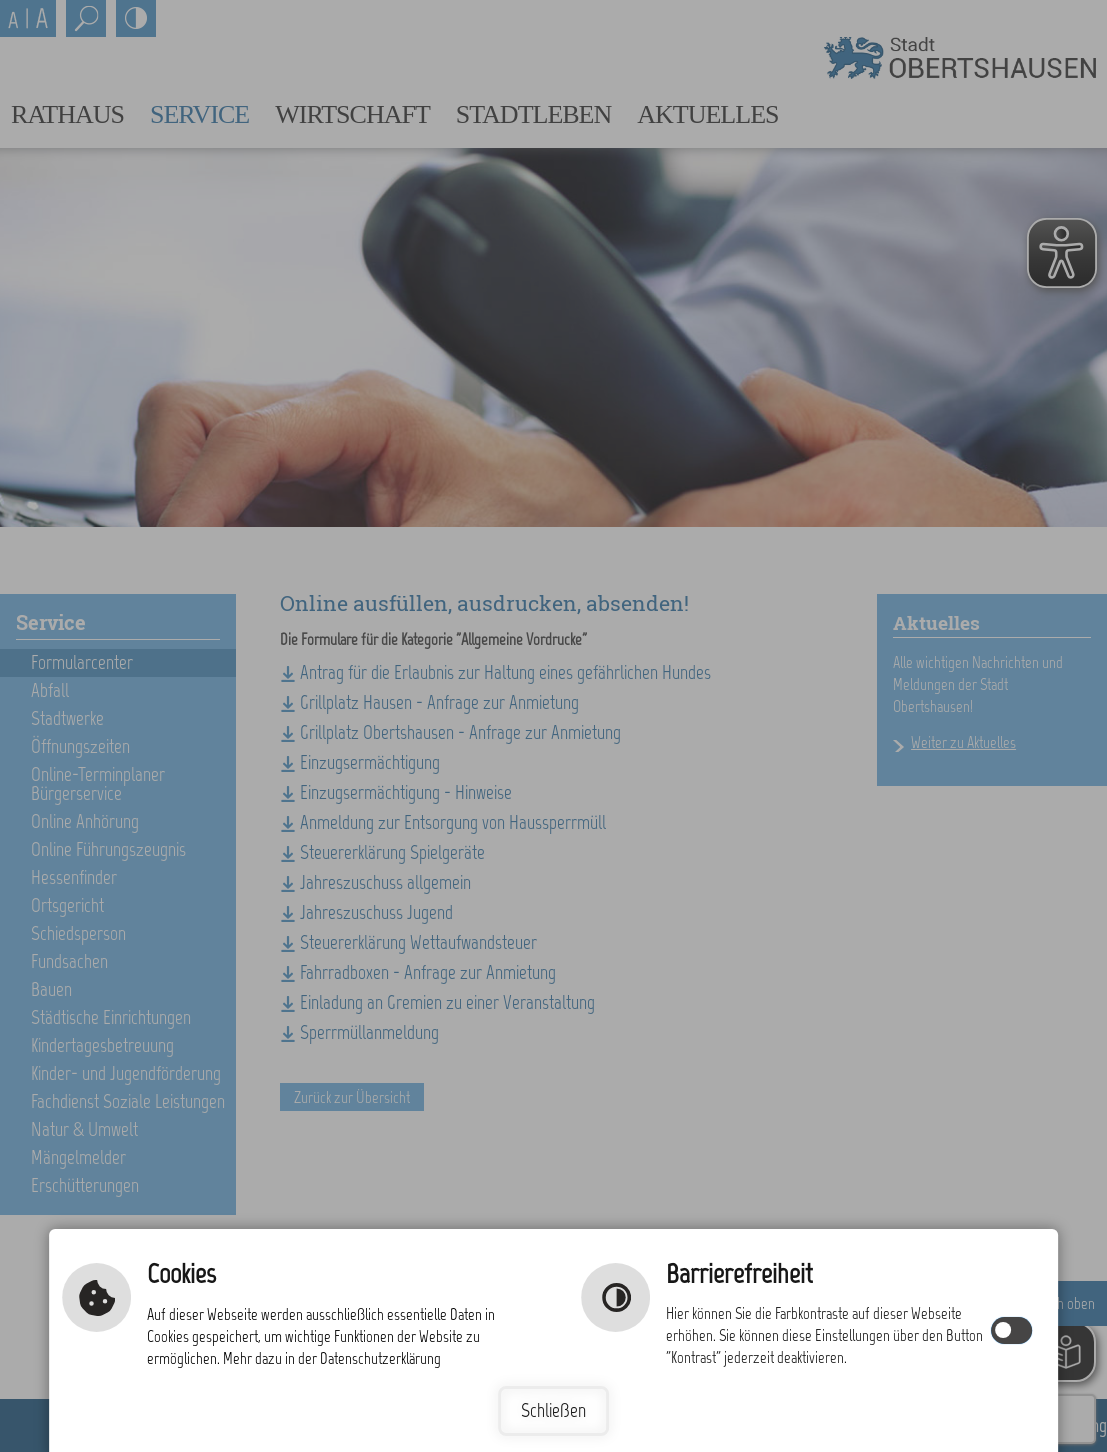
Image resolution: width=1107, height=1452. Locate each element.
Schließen (553, 1410)
